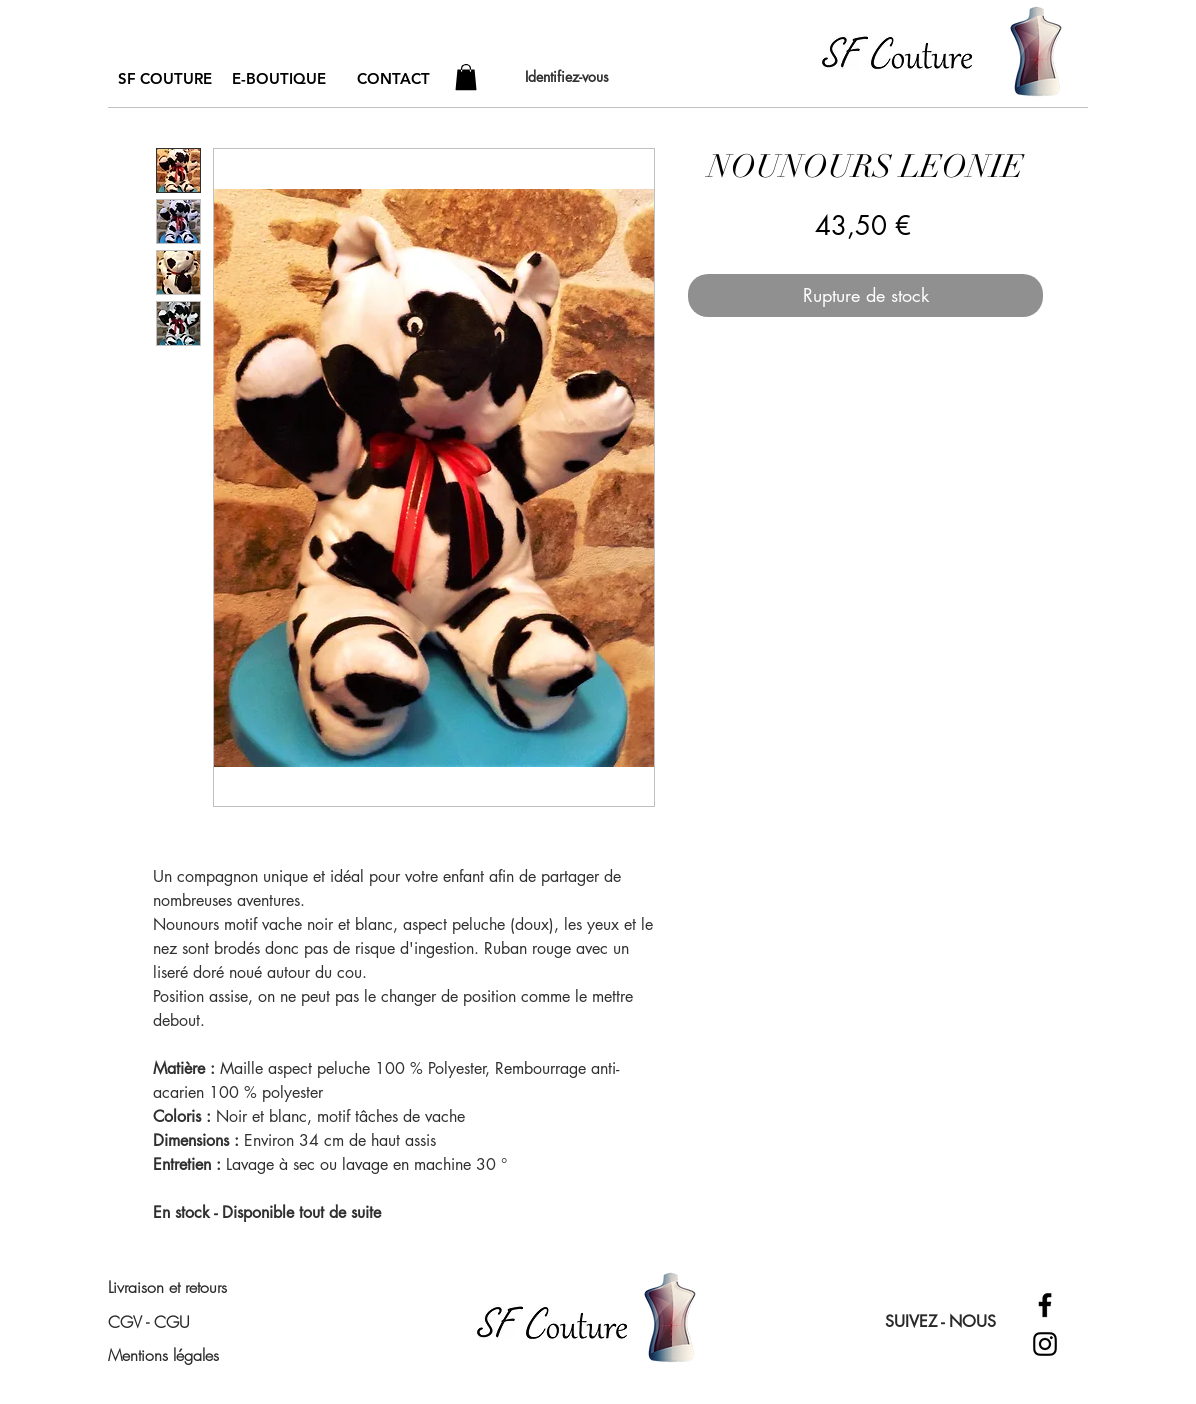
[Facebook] (1045, 1305)
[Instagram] (1045, 1344)
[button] (466, 77)
